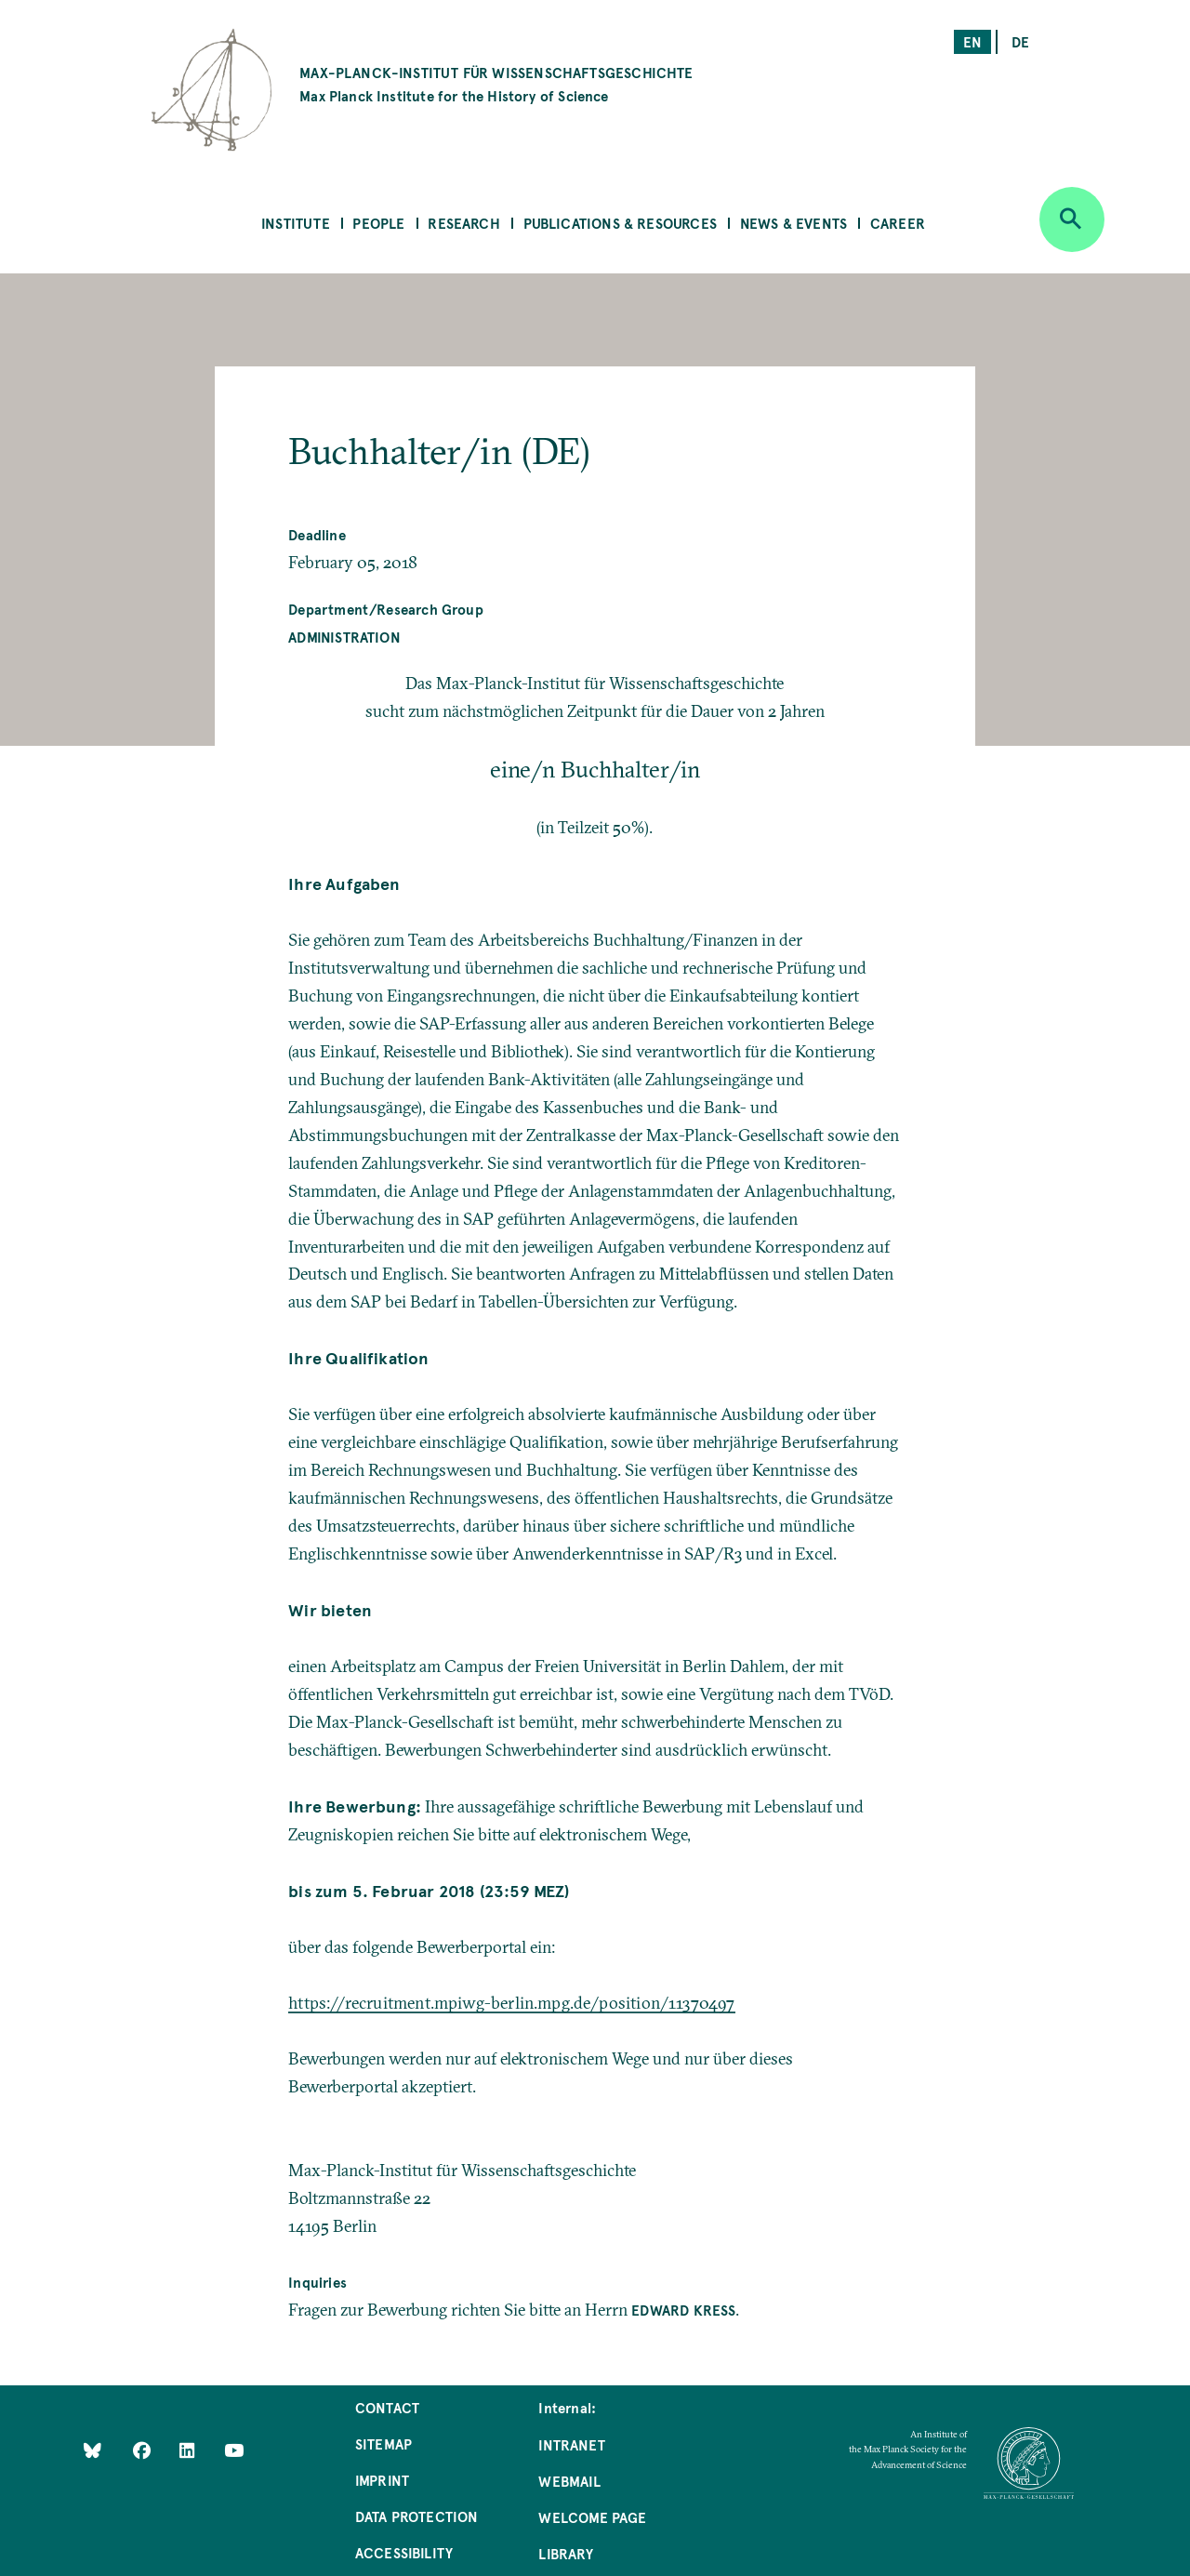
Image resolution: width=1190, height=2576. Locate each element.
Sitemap (383, 2443)
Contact (387, 2407)
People (378, 222)
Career (897, 222)
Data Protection (417, 2516)
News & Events (793, 222)
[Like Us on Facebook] (143, 2450)
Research (463, 222)
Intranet (571, 2444)
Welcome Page (592, 2517)
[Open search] (1071, 219)
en (972, 41)
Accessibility (404, 2552)
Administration (344, 636)
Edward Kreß (683, 2309)
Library (565, 2553)
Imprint (382, 2480)
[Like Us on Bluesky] (92, 2450)
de (1020, 41)
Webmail (569, 2480)
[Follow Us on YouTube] (234, 2450)
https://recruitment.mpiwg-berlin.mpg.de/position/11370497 (511, 2002)
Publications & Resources (620, 222)
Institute (295, 222)
